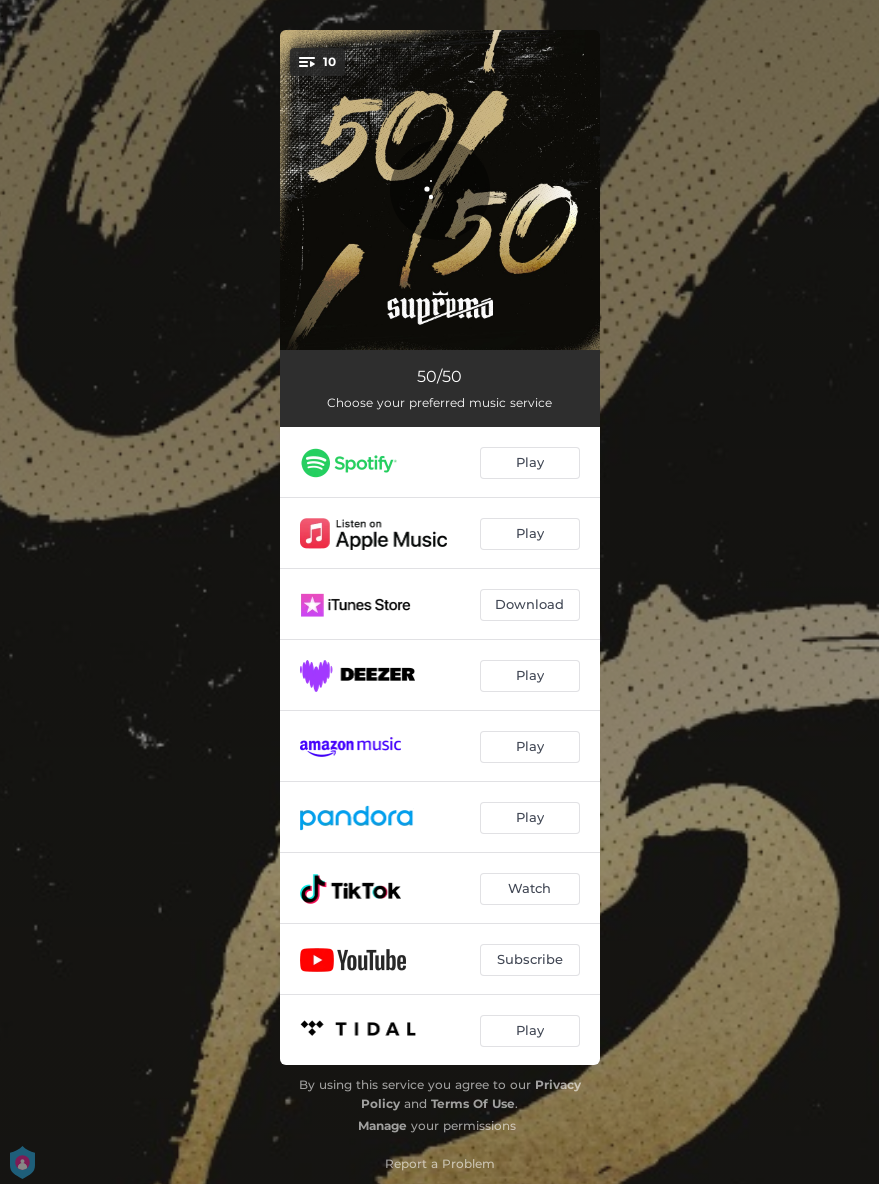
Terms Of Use (473, 1103)
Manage (382, 1125)
